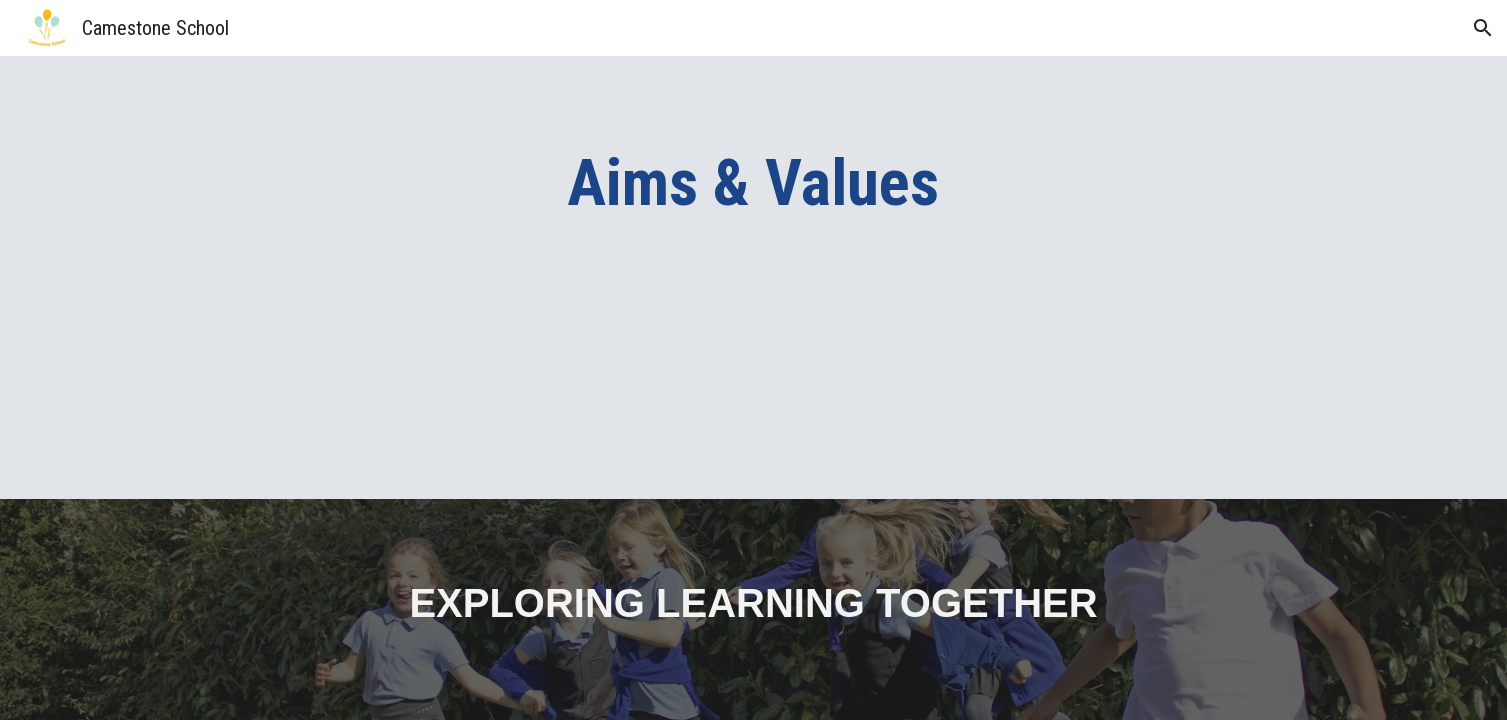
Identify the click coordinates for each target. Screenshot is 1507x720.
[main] (754, 184)
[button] (1483, 28)
